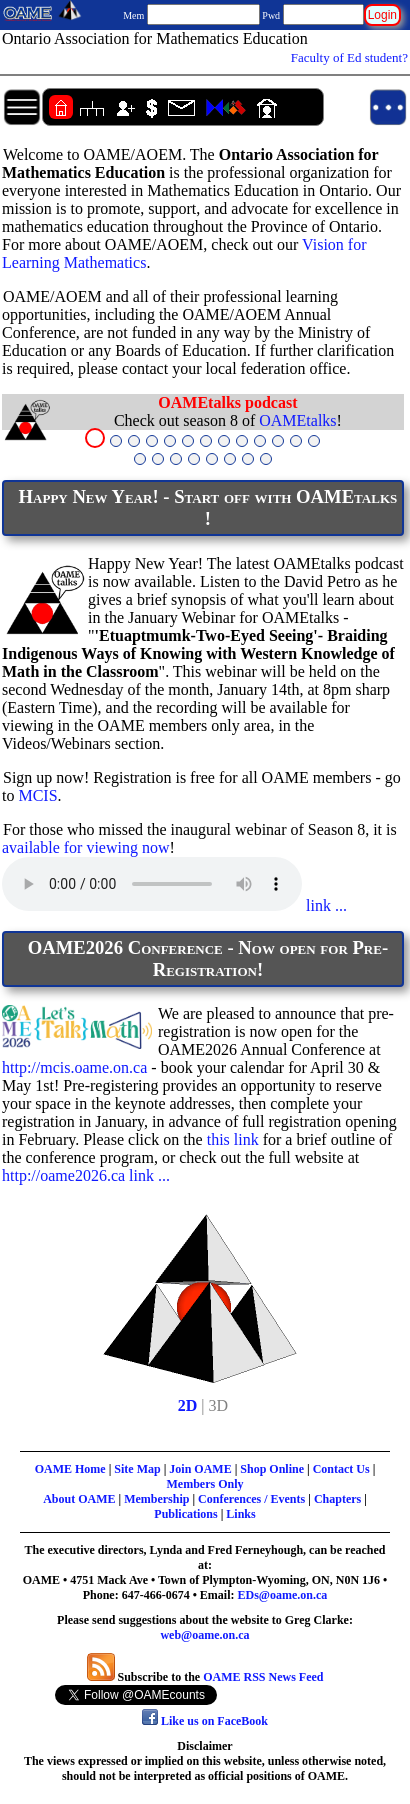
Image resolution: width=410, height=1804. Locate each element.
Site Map (137, 1469)
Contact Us (341, 1469)
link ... (324, 905)
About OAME (79, 1499)
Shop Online (272, 1469)
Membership (156, 1499)
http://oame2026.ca (63, 1175)
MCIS (37, 795)
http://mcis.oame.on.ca (74, 1067)
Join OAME (200, 1469)
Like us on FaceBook (205, 1721)
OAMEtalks (297, 420)
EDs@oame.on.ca (283, 1595)
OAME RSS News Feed (263, 1677)
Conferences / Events (251, 1499)
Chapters (337, 1499)
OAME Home (70, 1469)
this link (233, 1139)
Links (240, 1514)
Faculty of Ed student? (349, 57)
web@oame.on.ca (204, 1635)
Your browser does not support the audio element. (152, 884)
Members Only (205, 1484)
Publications (185, 1514)
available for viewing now (86, 847)
